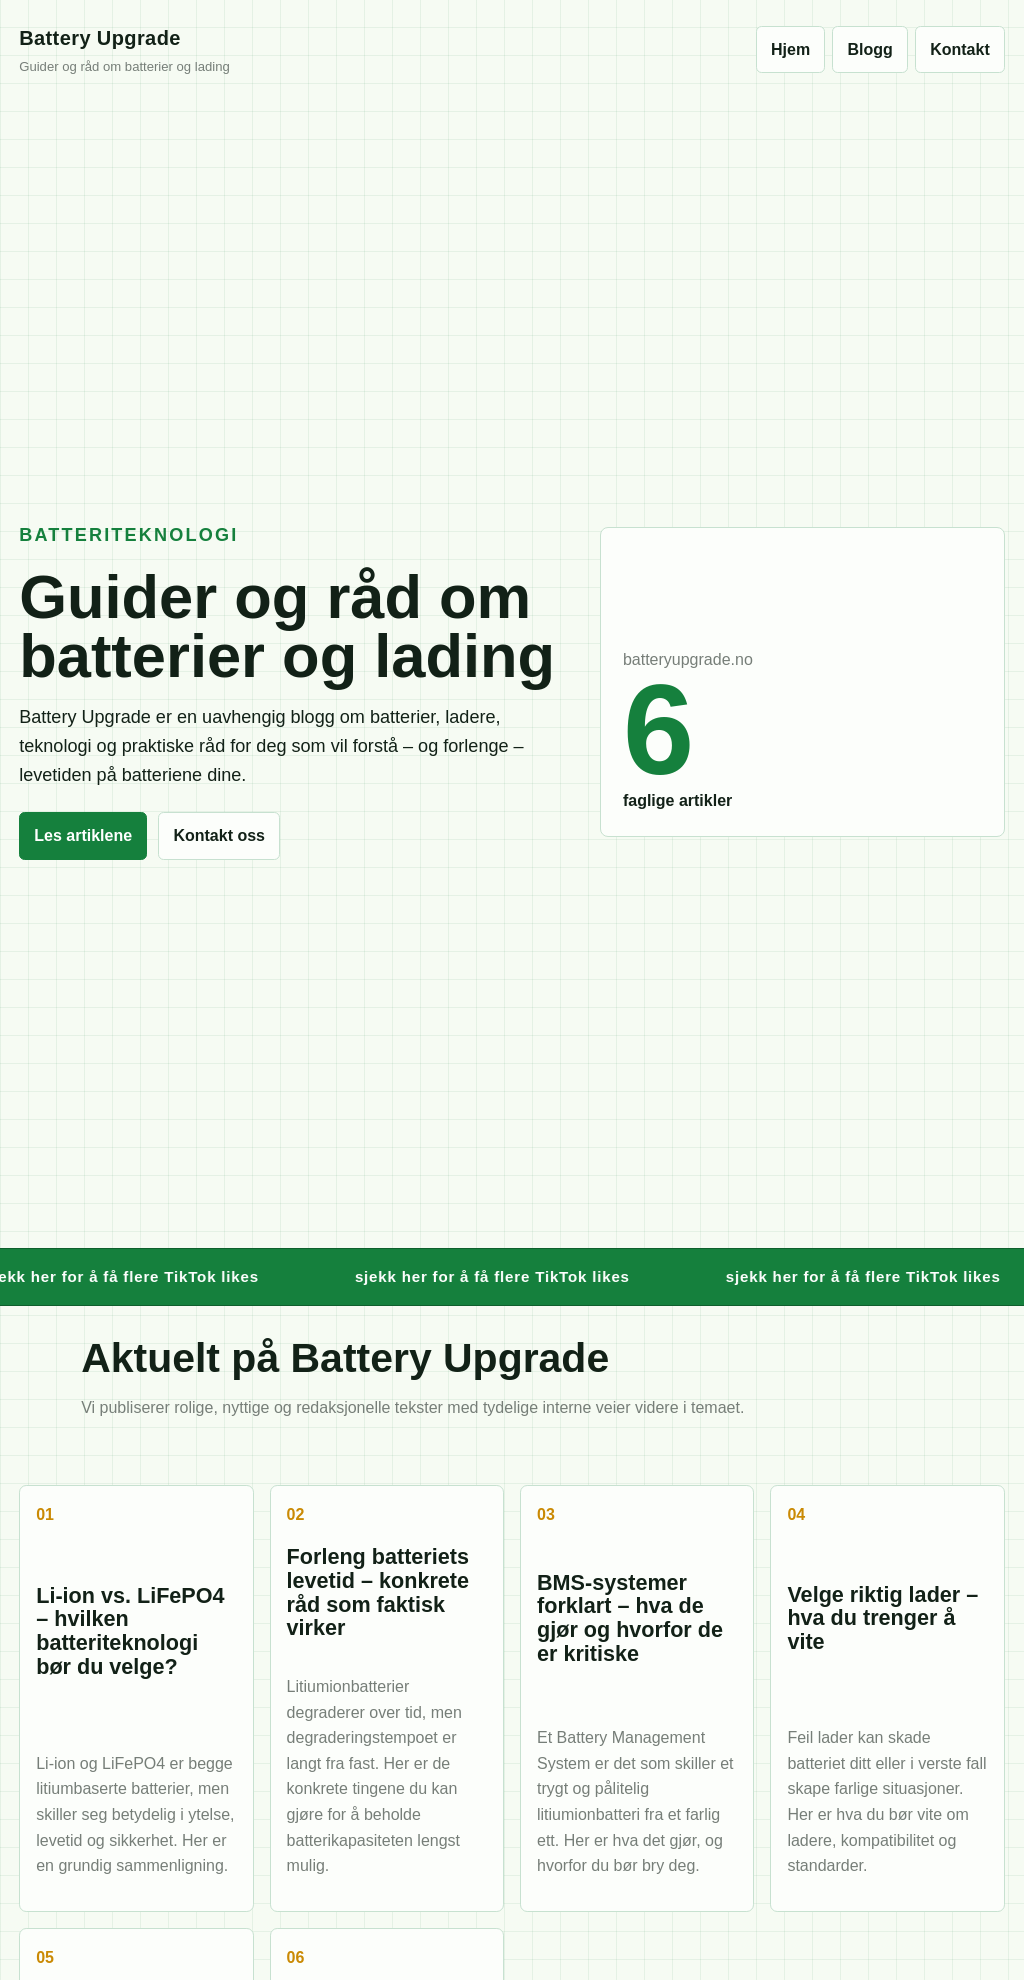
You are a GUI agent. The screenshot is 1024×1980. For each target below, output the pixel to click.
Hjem (790, 49)
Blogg (870, 49)
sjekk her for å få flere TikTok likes (500, 1276)
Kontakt (960, 49)
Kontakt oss (219, 835)
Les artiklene (83, 835)
